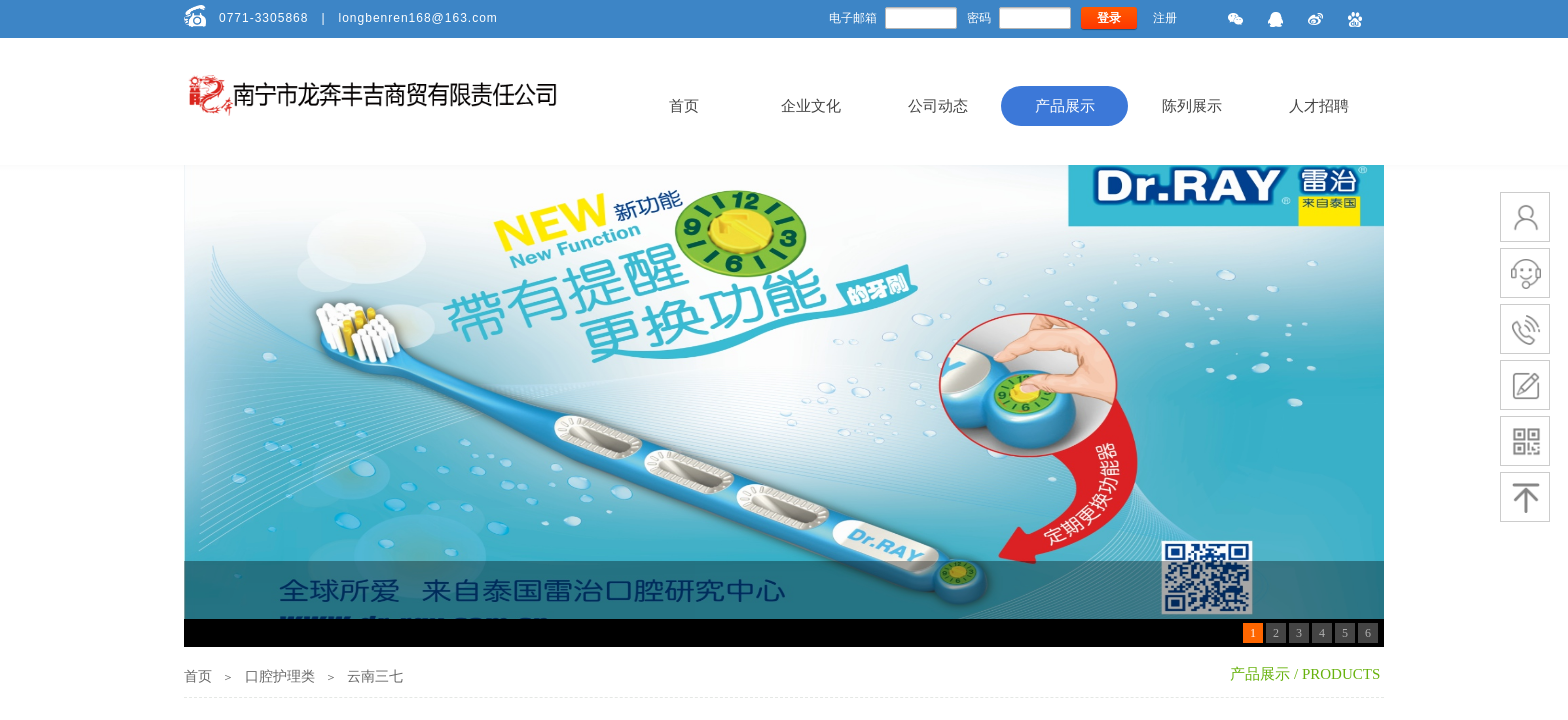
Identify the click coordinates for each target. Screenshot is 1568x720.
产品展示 (1065, 106)
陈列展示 (1192, 106)
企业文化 (811, 106)
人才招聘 (1319, 106)
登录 (1109, 18)
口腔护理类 (280, 676)
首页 (684, 106)
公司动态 (938, 106)
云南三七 (375, 676)
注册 (1165, 18)
